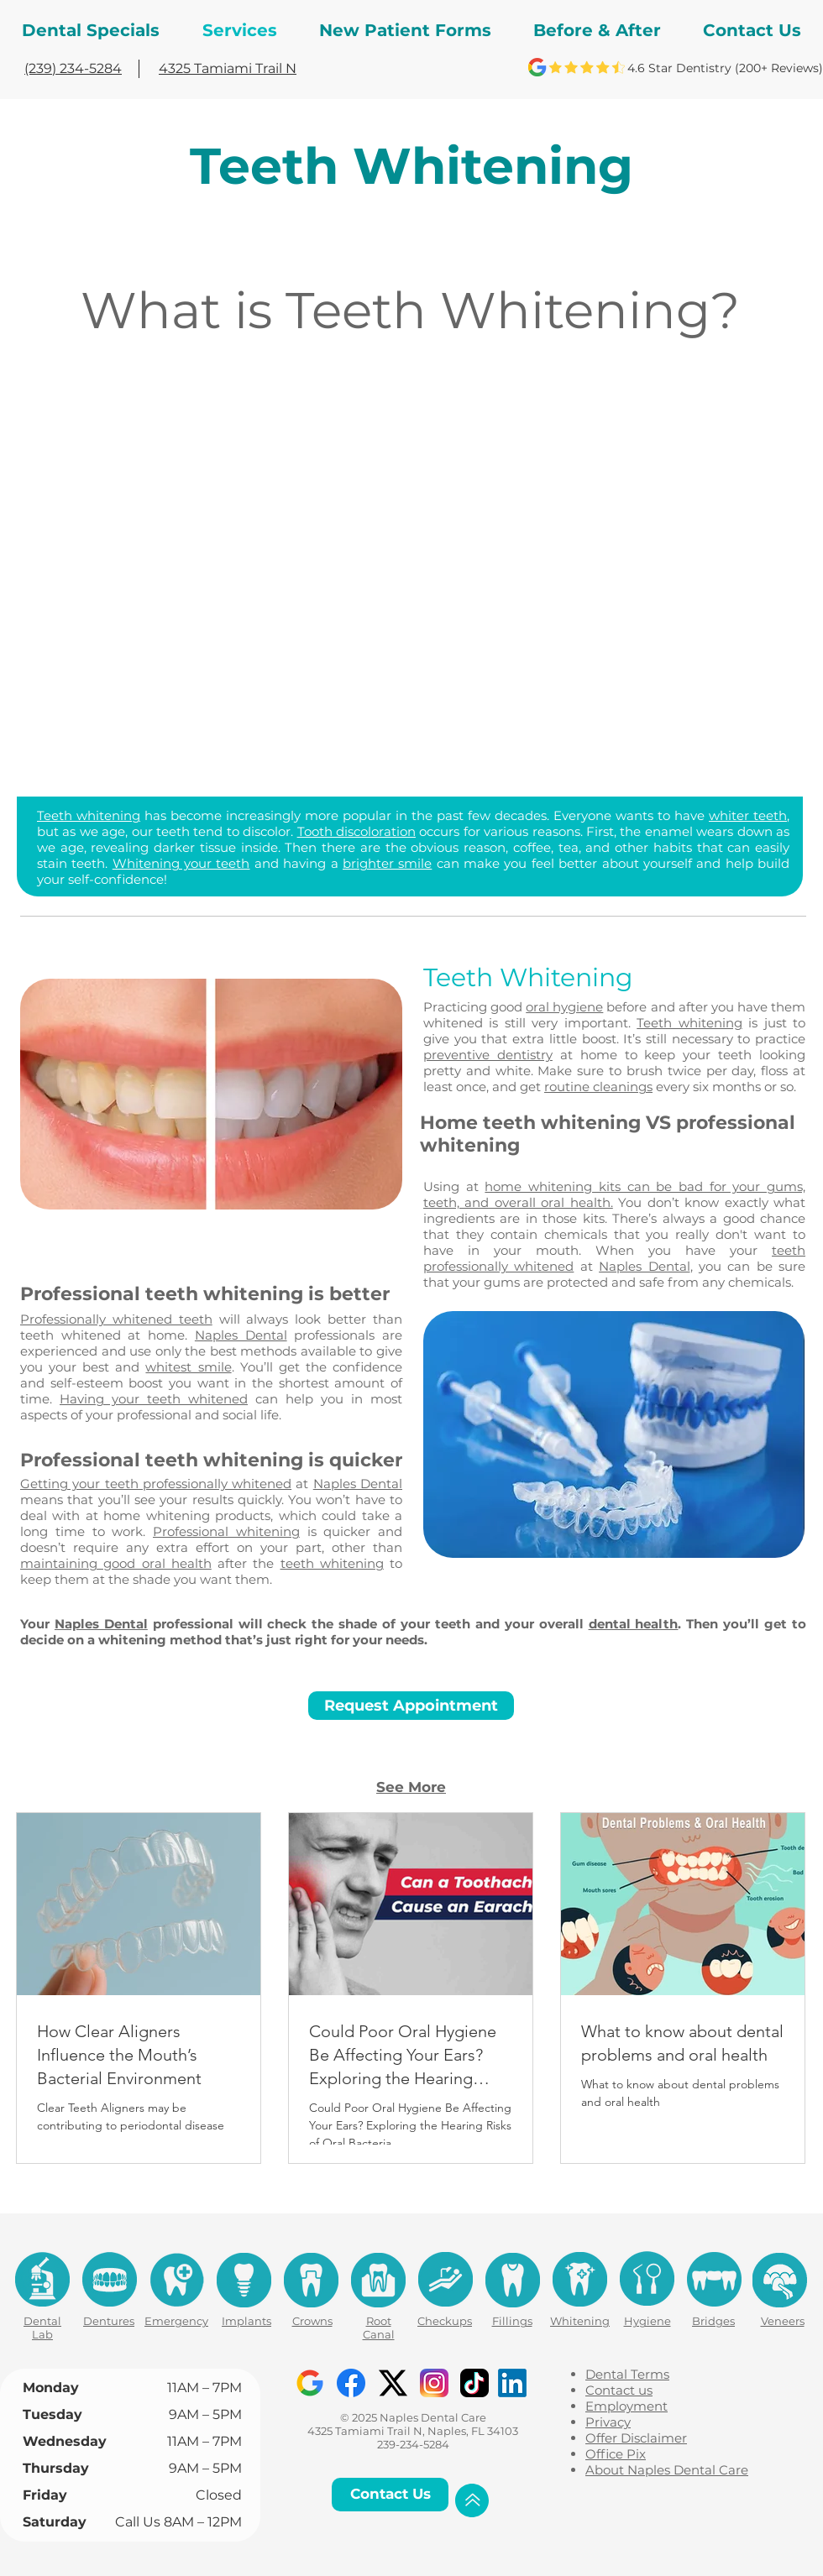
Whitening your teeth (181, 863)
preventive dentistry (488, 1055)
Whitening (580, 2321)
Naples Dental (644, 1266)
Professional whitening (226, 1531)
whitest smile (188, 1367)
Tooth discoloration (356, 831)
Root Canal (379, 2327)
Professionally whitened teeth (116, 1319)
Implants (246, 2321)
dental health (634, 1624)
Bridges (713, 2321)
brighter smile (387, 863)
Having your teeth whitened (154, 1399)
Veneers (783, 2321)
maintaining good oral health (116, 1563)
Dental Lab (42, 2327)
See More (411, 1787)
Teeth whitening (88, 815)
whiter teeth (748, 815)
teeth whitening (332, 1563)
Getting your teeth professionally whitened (155, 1484)
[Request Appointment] (411, 1705)
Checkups (444, 2321)
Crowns (312, 2321)
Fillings (512, 2321)
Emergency (176, 2321)
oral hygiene (564, 1007)
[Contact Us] (390, 2494)
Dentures (108, 2321)
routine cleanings (598, 1087)
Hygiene (647, 2321)
